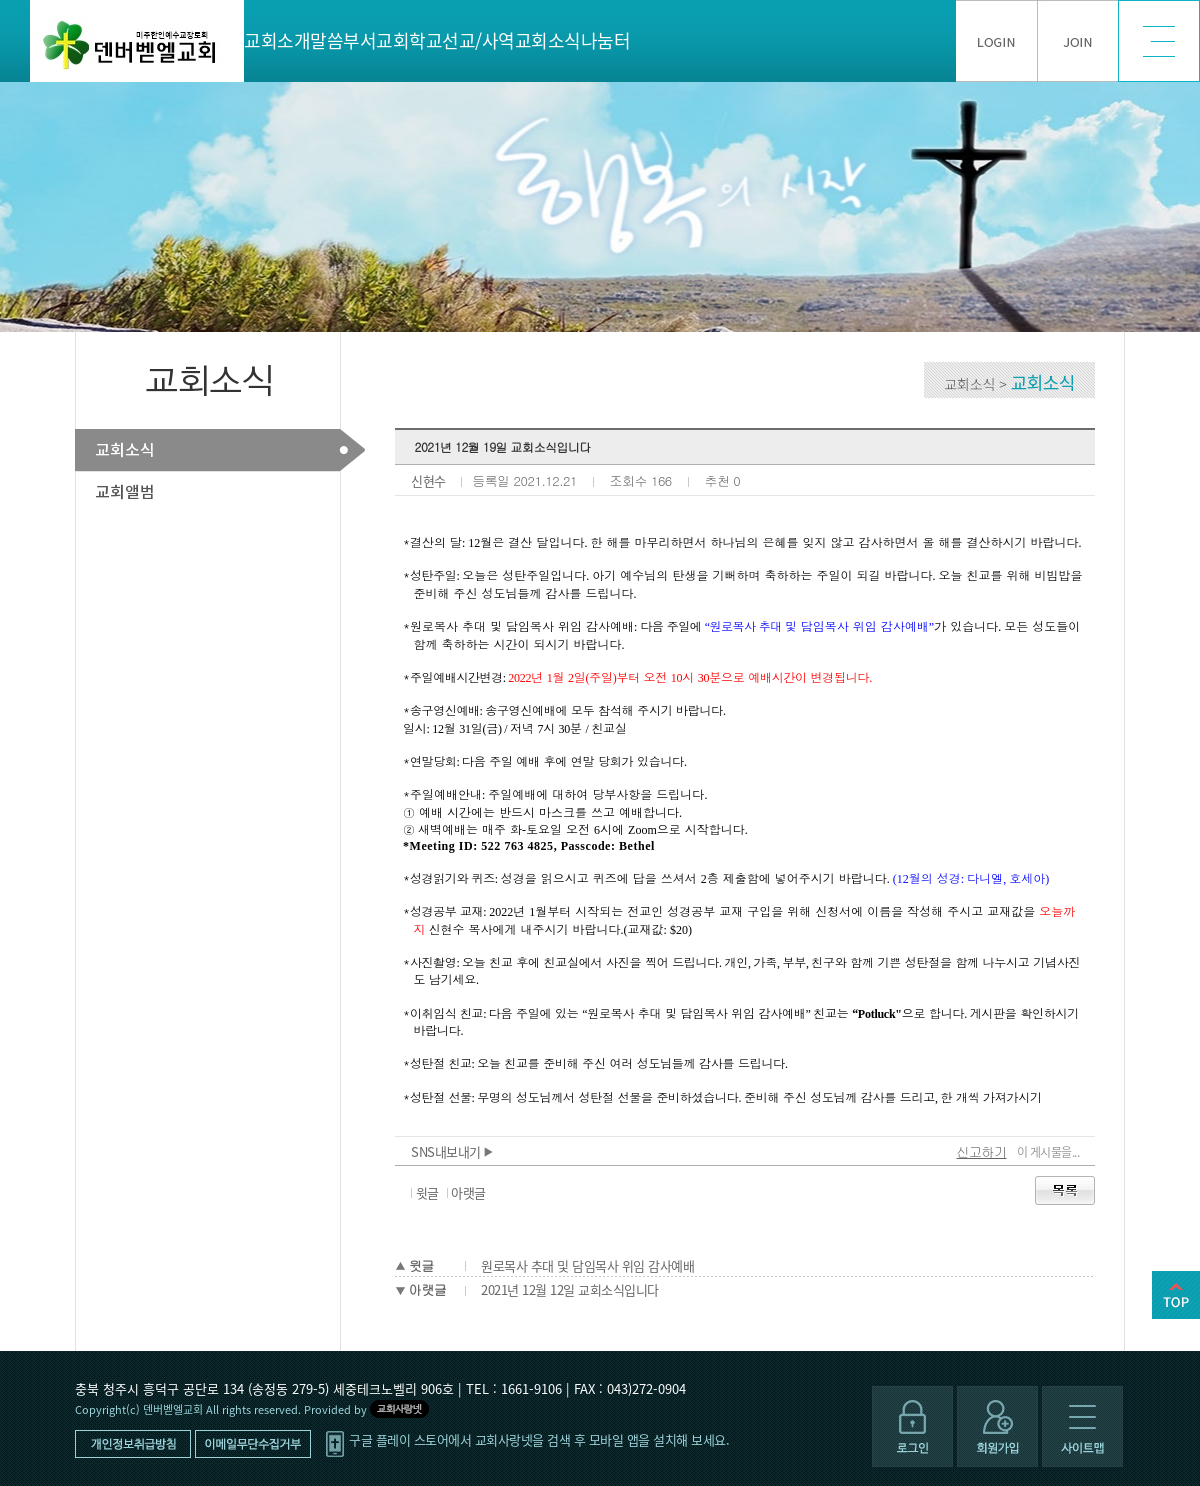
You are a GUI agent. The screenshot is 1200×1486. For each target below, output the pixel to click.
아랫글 (468, 1192)
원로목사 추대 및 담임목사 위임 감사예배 (587, 1265)
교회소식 (548, 40)
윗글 (427, 1192)
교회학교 (409, 40)
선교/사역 (478, 40)
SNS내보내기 (452, 1151)
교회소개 (277, 40)
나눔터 (606, 40)
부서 (359, 40)
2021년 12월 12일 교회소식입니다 (570, 1289)
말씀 (326, 40)
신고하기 (982, 1151)
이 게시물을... (1048, 1152)
